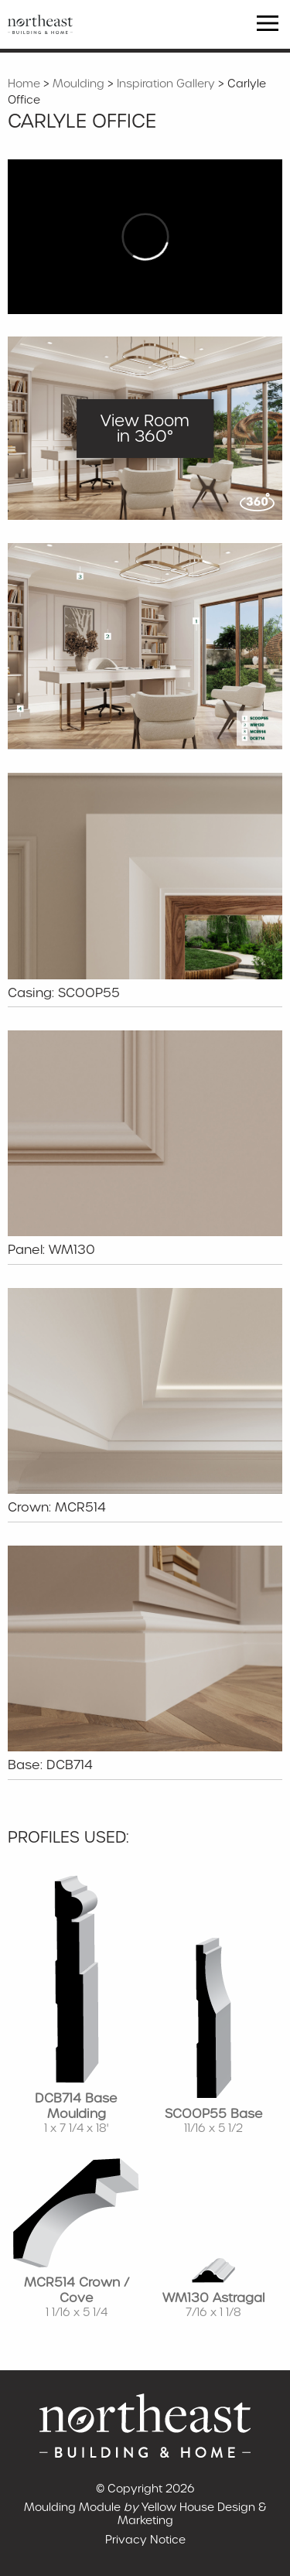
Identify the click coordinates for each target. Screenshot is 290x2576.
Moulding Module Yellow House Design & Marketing (145, 2513)
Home (24, 84)
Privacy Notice (145, 2540)
